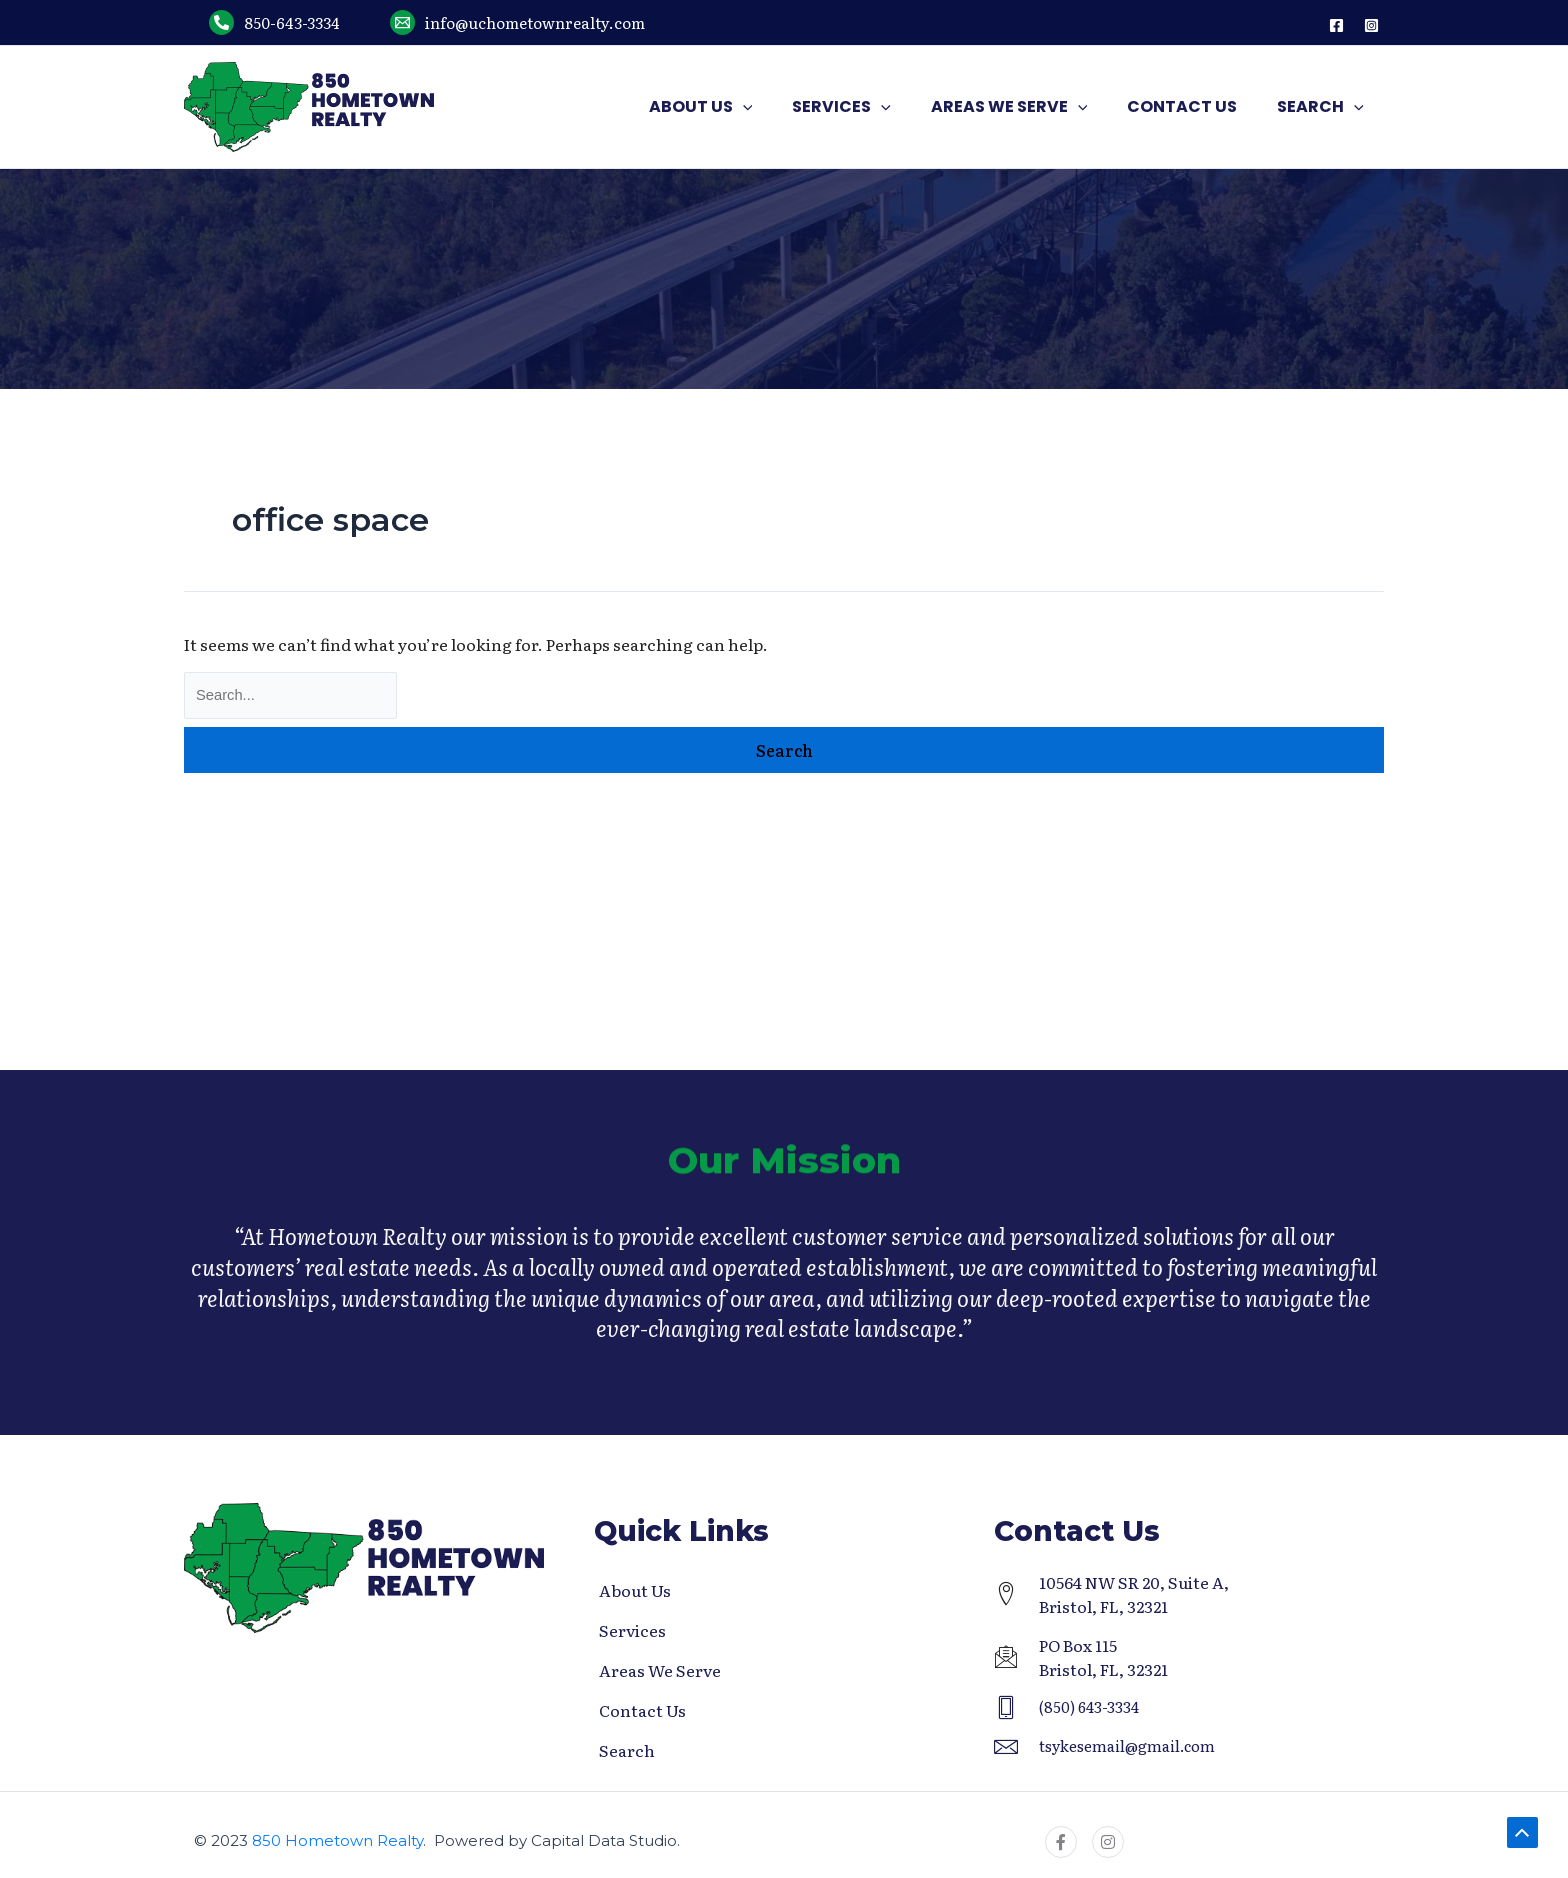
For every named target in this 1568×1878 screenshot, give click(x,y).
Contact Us (642, 1710)
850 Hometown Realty (337, 1840)
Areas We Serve (660, 1670)
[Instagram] (1371, 25)
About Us (635, 1590)
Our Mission (784, 1172)
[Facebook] (1336, 25)
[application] (779, 107)
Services (632, 1630)
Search (627, 1750)
